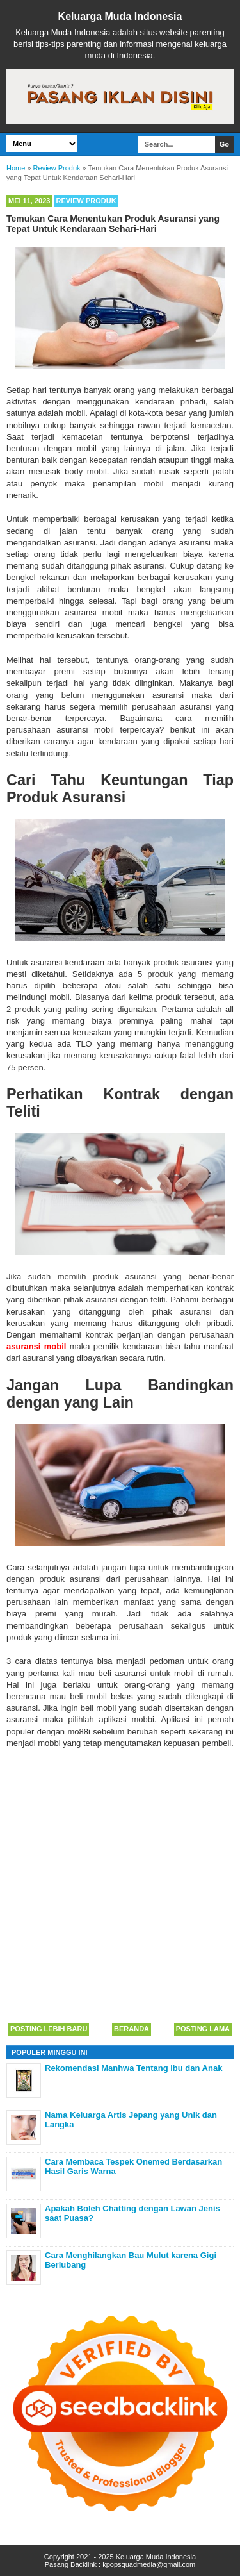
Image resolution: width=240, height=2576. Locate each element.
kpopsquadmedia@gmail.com (148, 2564)
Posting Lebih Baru (48, 2028)
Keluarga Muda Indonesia (120, 16)
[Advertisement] (120, 1881)
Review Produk (86, 200)
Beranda (131, 2028)
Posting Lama (203, 2028)
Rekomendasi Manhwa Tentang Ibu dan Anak (133, 2068)
